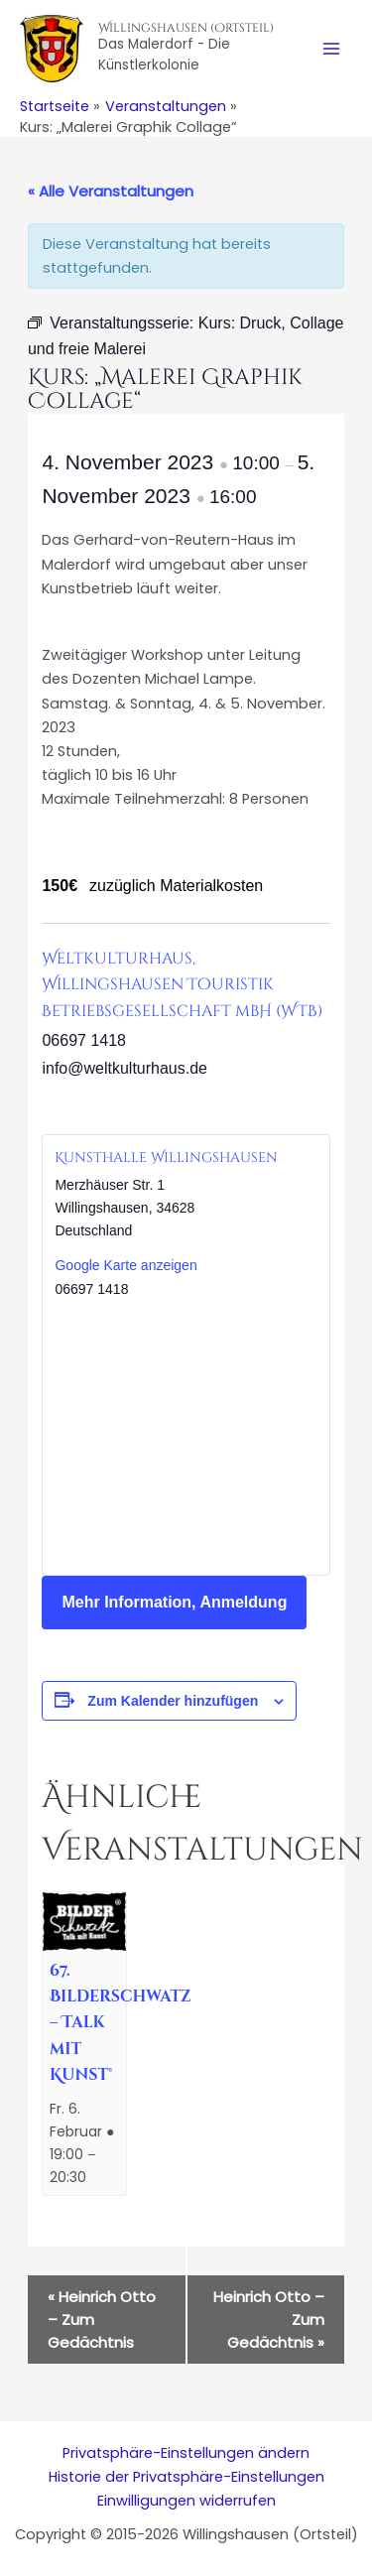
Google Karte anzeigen (125, 1265)
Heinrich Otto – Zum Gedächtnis (102, 2319)
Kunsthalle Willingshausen (166, 1157)
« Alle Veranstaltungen (110, 191)
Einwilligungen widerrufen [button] (186, 2501)
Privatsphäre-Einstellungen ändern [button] (186, 2453)
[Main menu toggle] (331, 48)
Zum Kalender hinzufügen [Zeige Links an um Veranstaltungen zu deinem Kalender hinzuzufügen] (172, 1701)
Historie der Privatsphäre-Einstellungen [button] (186, 2477)
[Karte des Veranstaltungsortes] (185, 1436)
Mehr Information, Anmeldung (174, 1602)
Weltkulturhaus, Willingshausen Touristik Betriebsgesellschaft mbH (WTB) (182, 984)
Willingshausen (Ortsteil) (186, 28)
